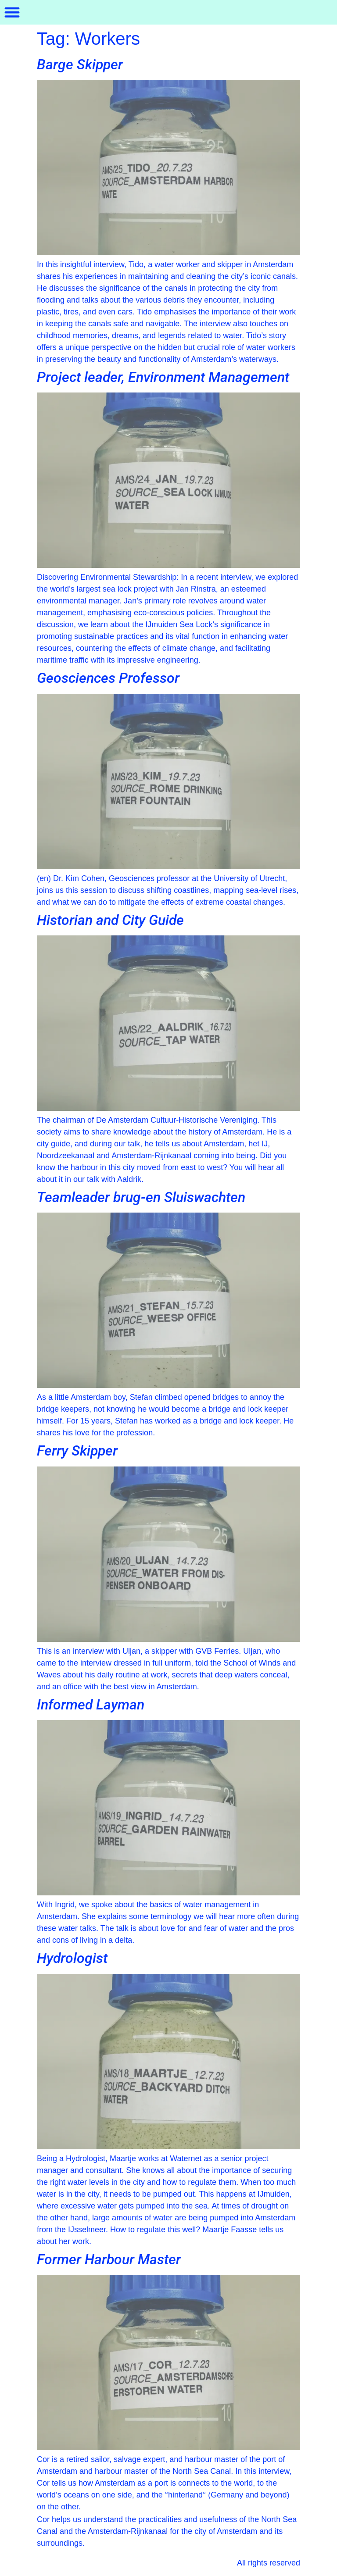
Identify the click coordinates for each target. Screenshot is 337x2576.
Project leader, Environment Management (163, 377)
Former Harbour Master (109, 2259)
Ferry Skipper (77, 1450)
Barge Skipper (80, 64)
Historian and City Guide (110, 920)
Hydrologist (72, 1958)
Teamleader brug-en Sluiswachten (141, 1197)
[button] (12, 12)
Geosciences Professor (108, 678)
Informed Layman (90, 1704)
